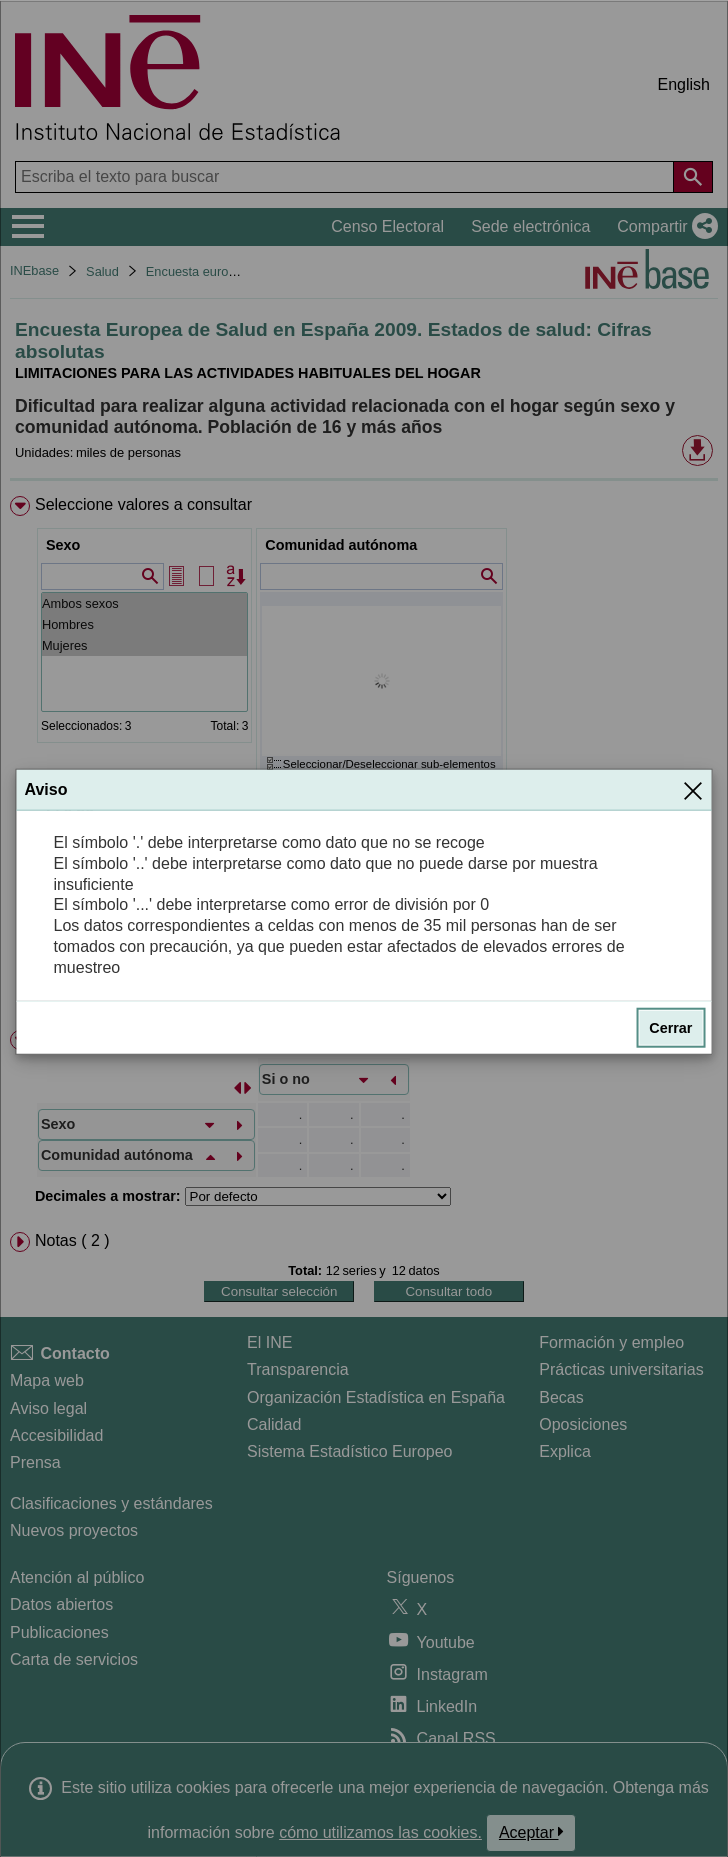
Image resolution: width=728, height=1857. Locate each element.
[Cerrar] (693, 790)
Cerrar (670, 1027)
